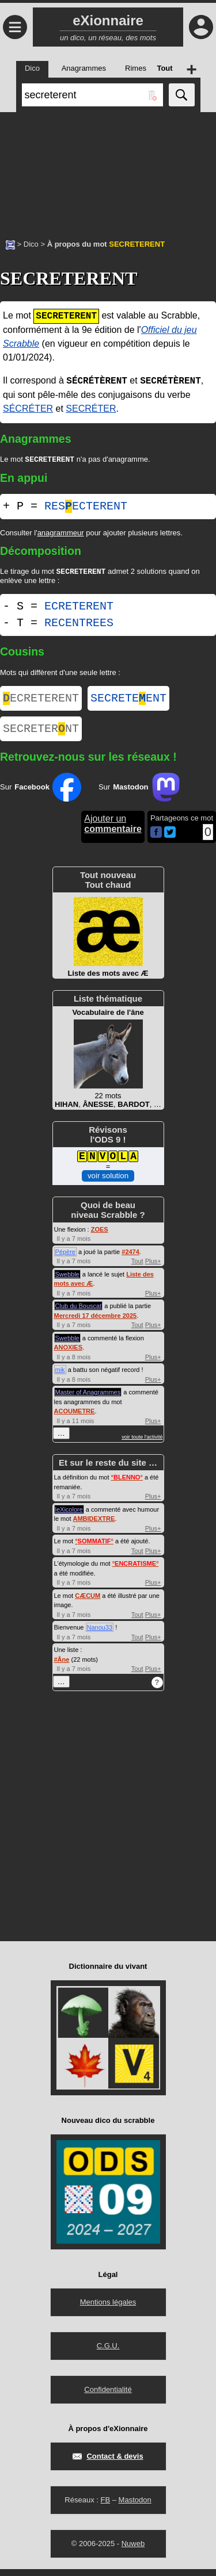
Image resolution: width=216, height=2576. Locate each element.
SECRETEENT (128, 702)
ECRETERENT (78, 608)
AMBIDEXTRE (94, 1525)
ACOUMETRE (74, 1417)
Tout (137, 1267)
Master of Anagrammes (88, 1399)
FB (105, 2506)
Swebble (67, 1281)
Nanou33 (100, 1634)
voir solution (108, 1182)
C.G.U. (108, 2352)
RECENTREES (78, 625)
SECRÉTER (91, 408)
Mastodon (135, 2506)
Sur (40, 794)
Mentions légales (108, 2309)
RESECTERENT (85, 507)
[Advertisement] (108, 169)
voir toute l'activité (142, 1444)
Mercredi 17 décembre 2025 (95, 1322)
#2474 (130, 1258)
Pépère (65, 1258)
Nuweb (133, 2550)
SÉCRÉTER (28, 408)
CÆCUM (87, 1602)
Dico (31, 244)
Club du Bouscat (78, 1312)
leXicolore (69, 1516)
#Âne (62, 1666)
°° (127, 1484)
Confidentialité (107, 2396)
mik (60, 1376)
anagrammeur (60, 534)
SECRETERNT (41, 734)
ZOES (99, 1236)
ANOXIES (68, 1354)
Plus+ (153, 1267)
